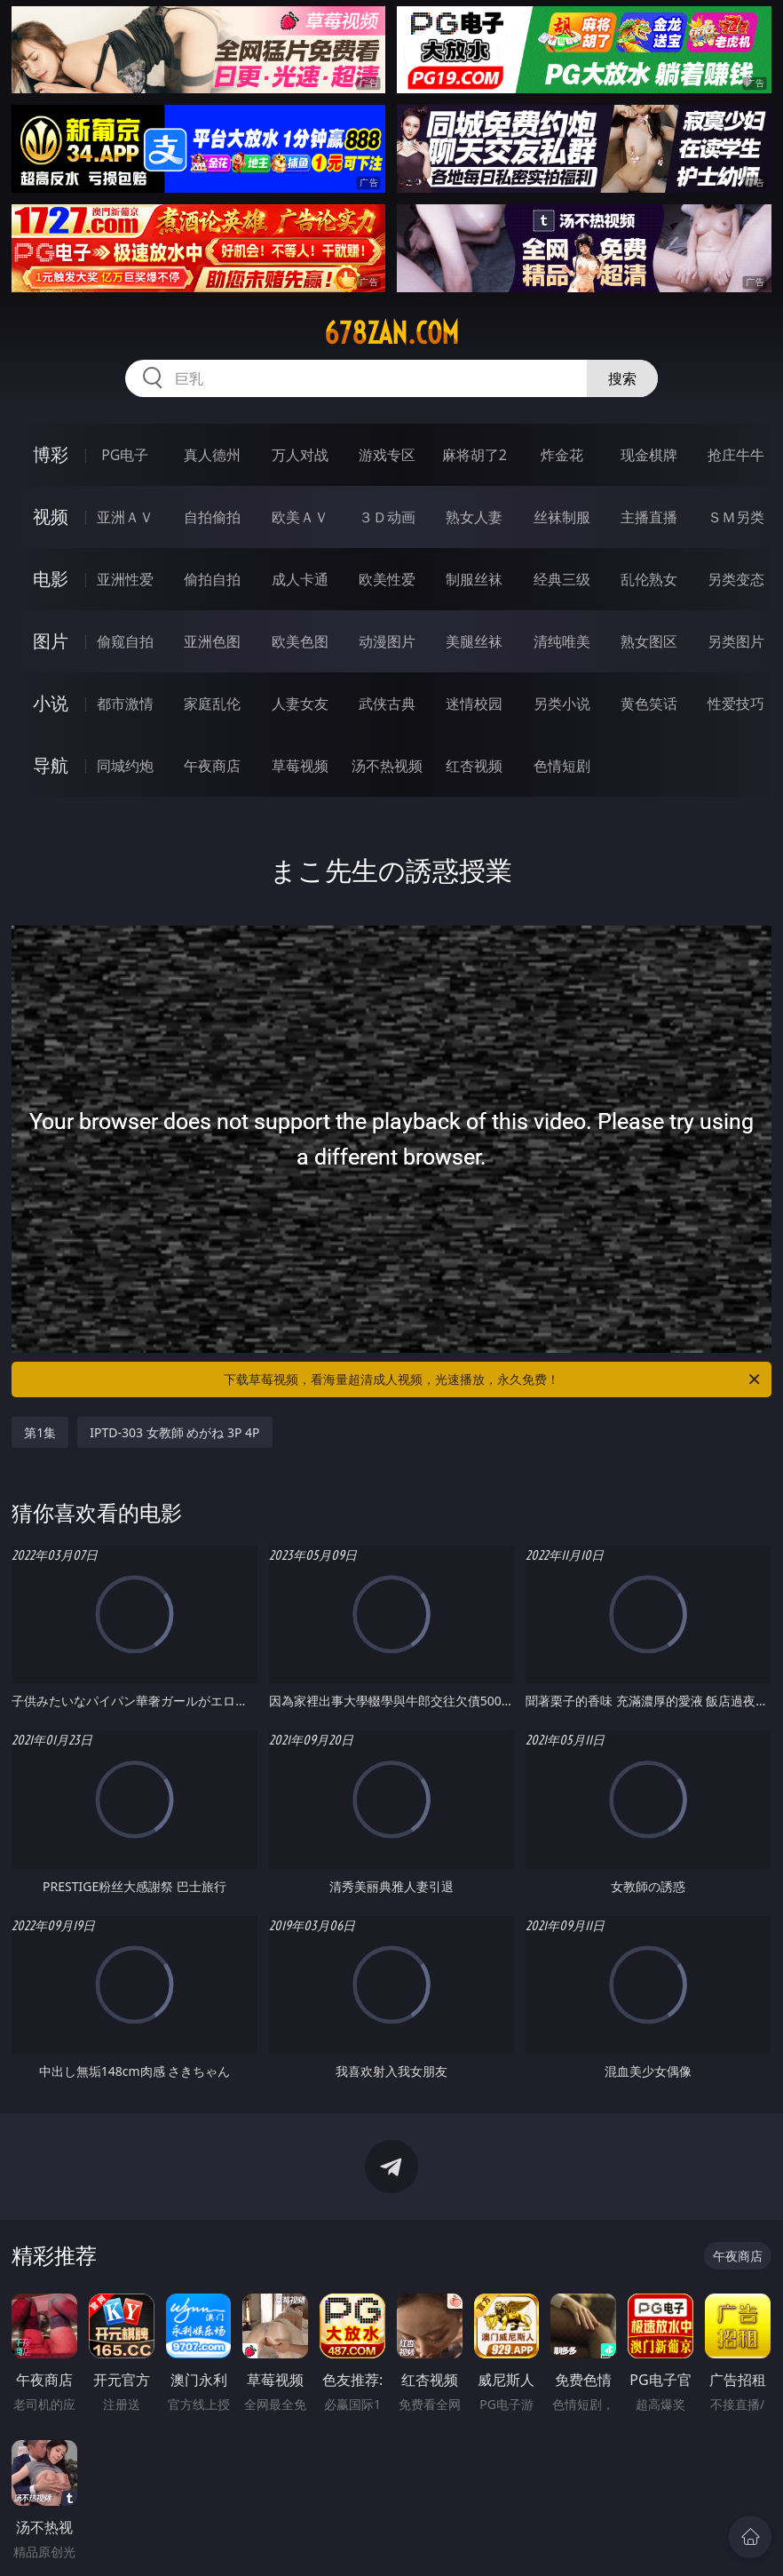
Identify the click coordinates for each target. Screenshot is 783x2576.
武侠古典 (387, 703)
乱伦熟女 (649, 579)
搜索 (622, 378)
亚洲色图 (212, 641)
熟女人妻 (474, 517)
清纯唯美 (562, 641)
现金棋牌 (649, 455)
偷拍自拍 (212, 579)
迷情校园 (474, 703)
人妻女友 (300, 703)
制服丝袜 (474, 579)
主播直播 (649, 517)
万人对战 (300, 455)
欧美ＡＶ (300, 517)
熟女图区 (649, 641)
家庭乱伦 (212, 703)
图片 (50, 641)
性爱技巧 (736, 703)
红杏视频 (474, 765)
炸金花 (562, 455)
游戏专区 (387, 455)
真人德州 (212, 455)
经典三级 (562, 579)
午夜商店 (212, 765)
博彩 (50, 454)
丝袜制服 (562, 517)
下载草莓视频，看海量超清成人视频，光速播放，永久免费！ (493, 1379)
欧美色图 (300, 641)
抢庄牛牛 (736, 455)
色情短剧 (562, 765)
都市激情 (125, 703)
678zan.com (391, 333)
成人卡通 (300, 579)
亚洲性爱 (125, 579)
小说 (50, 703)
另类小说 (562, 703)
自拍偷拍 (212, 517)
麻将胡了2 (474, 455)
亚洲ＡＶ (125, 517)
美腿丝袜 (474, 641)
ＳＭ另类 (736, 517)
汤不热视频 (387, 765)
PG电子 (124, 455)
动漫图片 (387, 641)
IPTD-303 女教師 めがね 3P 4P (174, 1432)
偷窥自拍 (125, 641)
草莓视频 (300, 765)
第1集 (40, 1432)
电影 (50, 579)
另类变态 (736, 579)
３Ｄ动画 (387, 517)
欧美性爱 (387, 579)
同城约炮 (125, 765)
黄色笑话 (649, 703)
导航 (50, 765)
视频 (50, 517)
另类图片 (736, 641)
